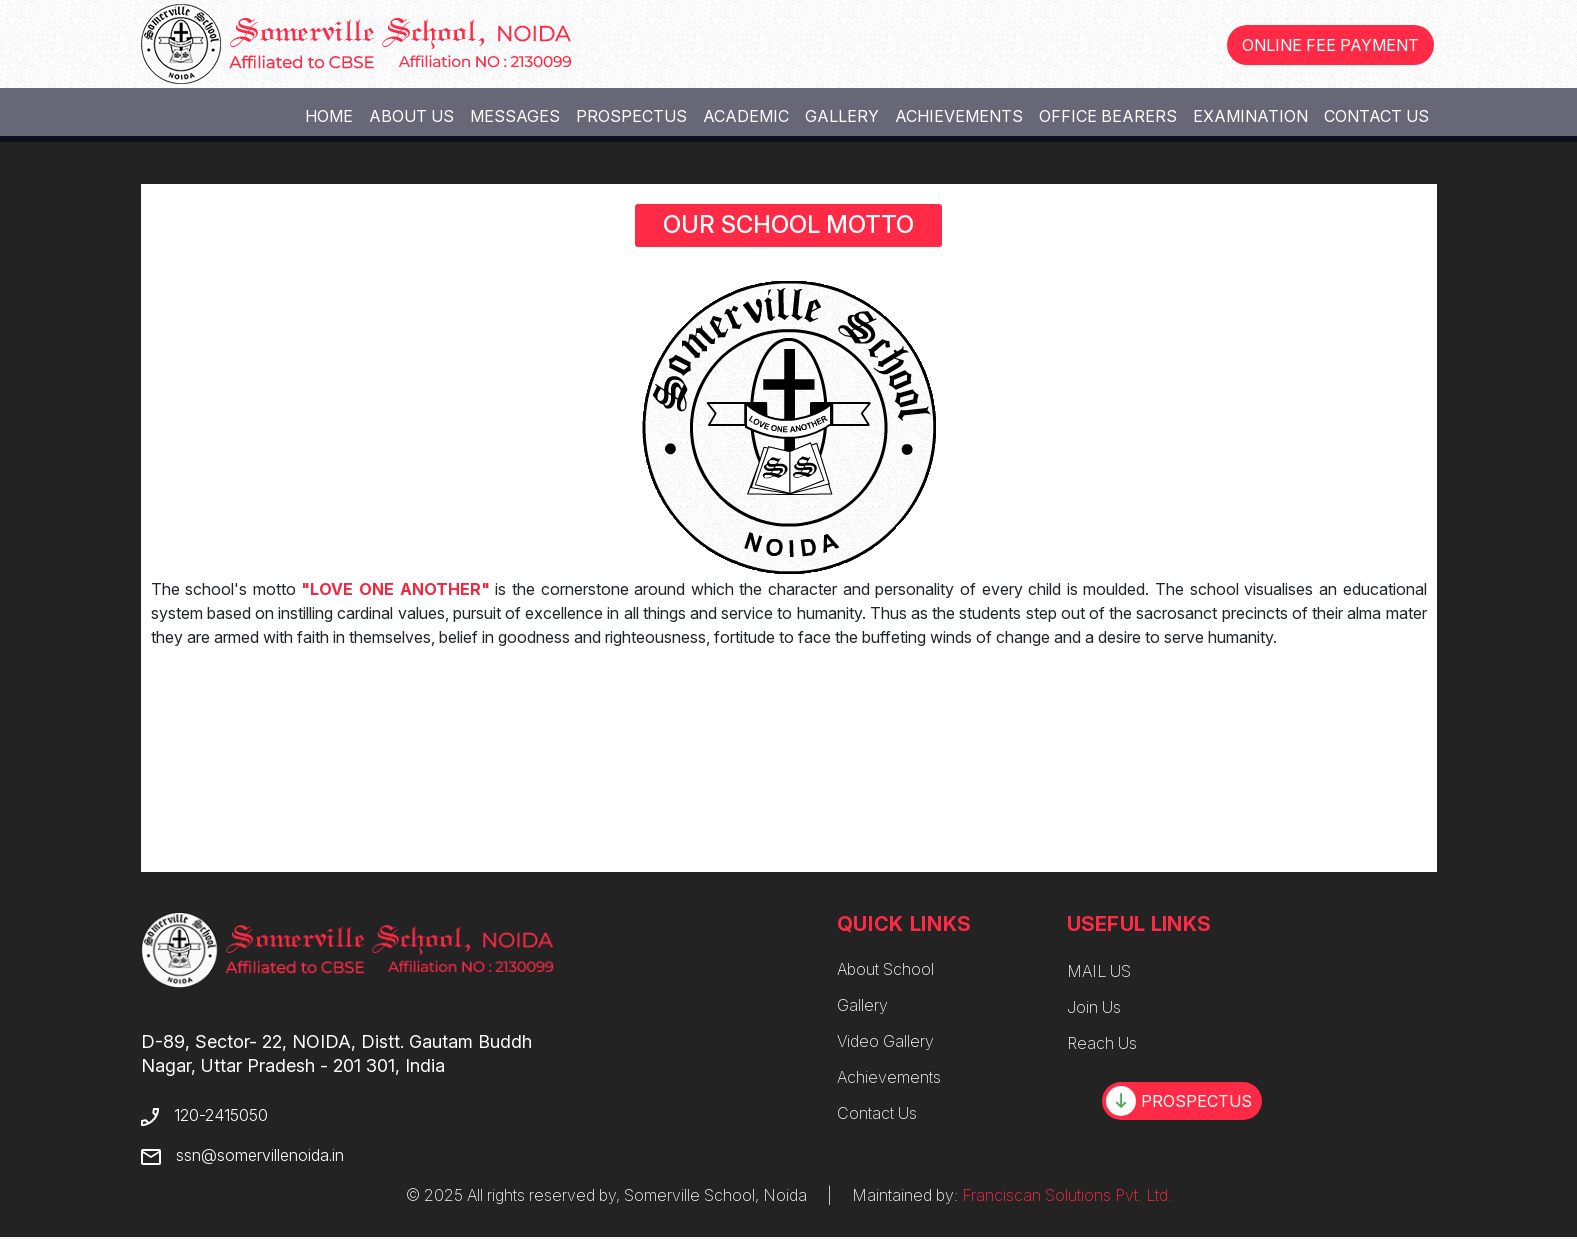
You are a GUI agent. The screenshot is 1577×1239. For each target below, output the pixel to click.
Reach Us (1102, 1043)
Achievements (959, 116)
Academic (746, 116)
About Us (411, 116)
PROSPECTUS (1179, 1101)
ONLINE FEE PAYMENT (1330, 45)
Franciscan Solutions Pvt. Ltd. (1067, 1195)
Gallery (842, 116)
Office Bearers (1108, 116)
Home (329, 116)
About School (885, 969)
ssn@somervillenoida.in (259, 1155)
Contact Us (1376, 116)
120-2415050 (220, 1115)
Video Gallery (885, 1041)
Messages (515, 116)
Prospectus (631, 116)
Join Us (1094, 1007)
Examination (1250, 116)
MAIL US (1099, 971)
